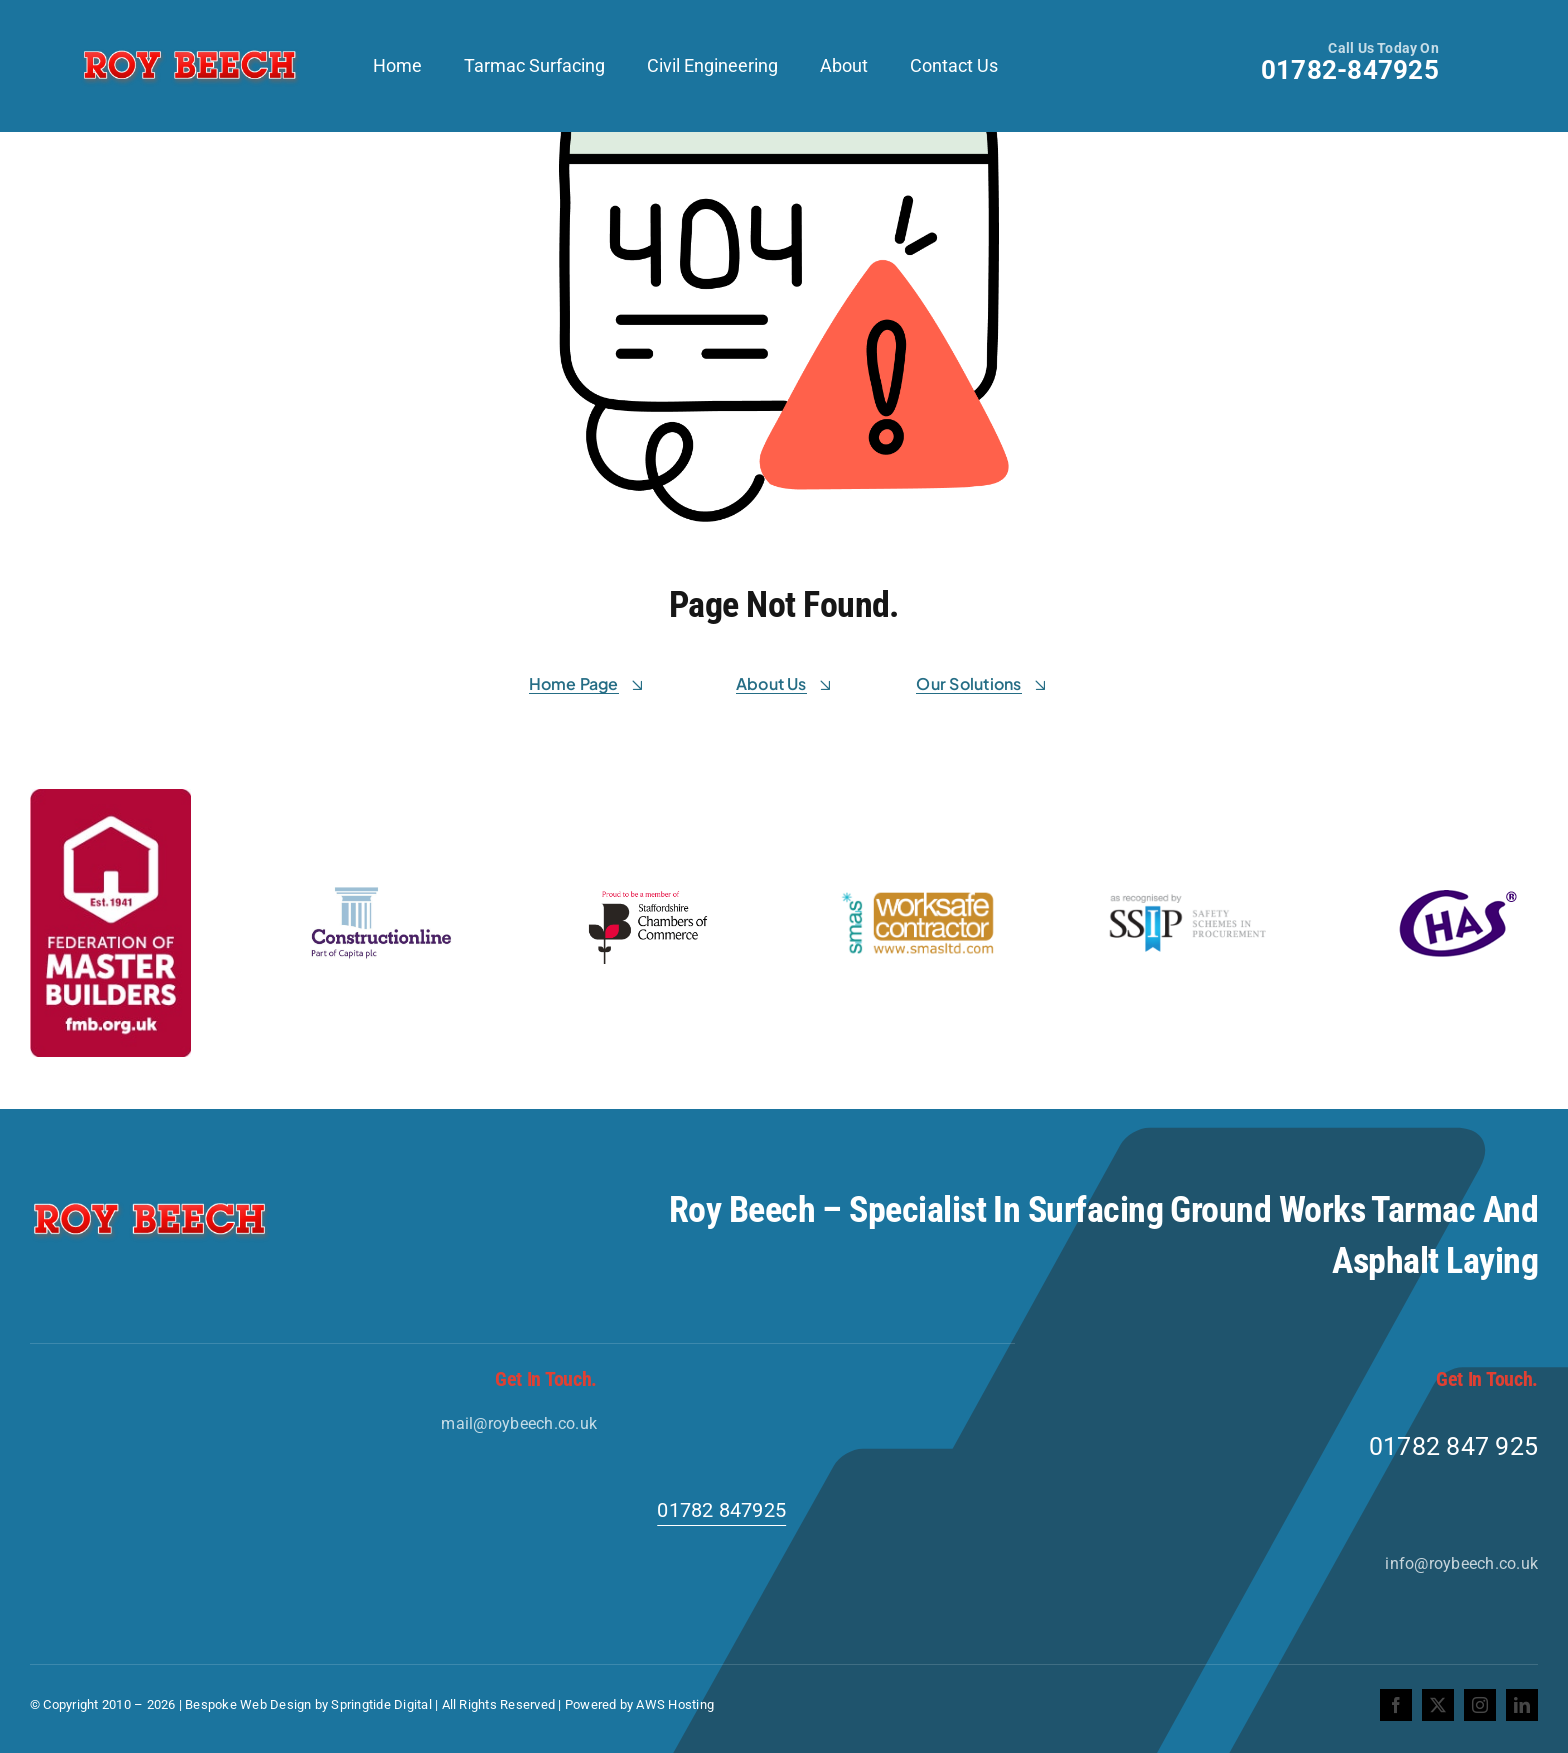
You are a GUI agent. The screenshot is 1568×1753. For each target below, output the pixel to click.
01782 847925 (721, 1510)
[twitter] (1438, 1705)
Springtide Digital (381, 1704)
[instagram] (1480, 1705)
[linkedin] (1522, 1705)
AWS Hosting (675, 1704)
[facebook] (1396, 1705)
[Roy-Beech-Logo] (190, 50)
